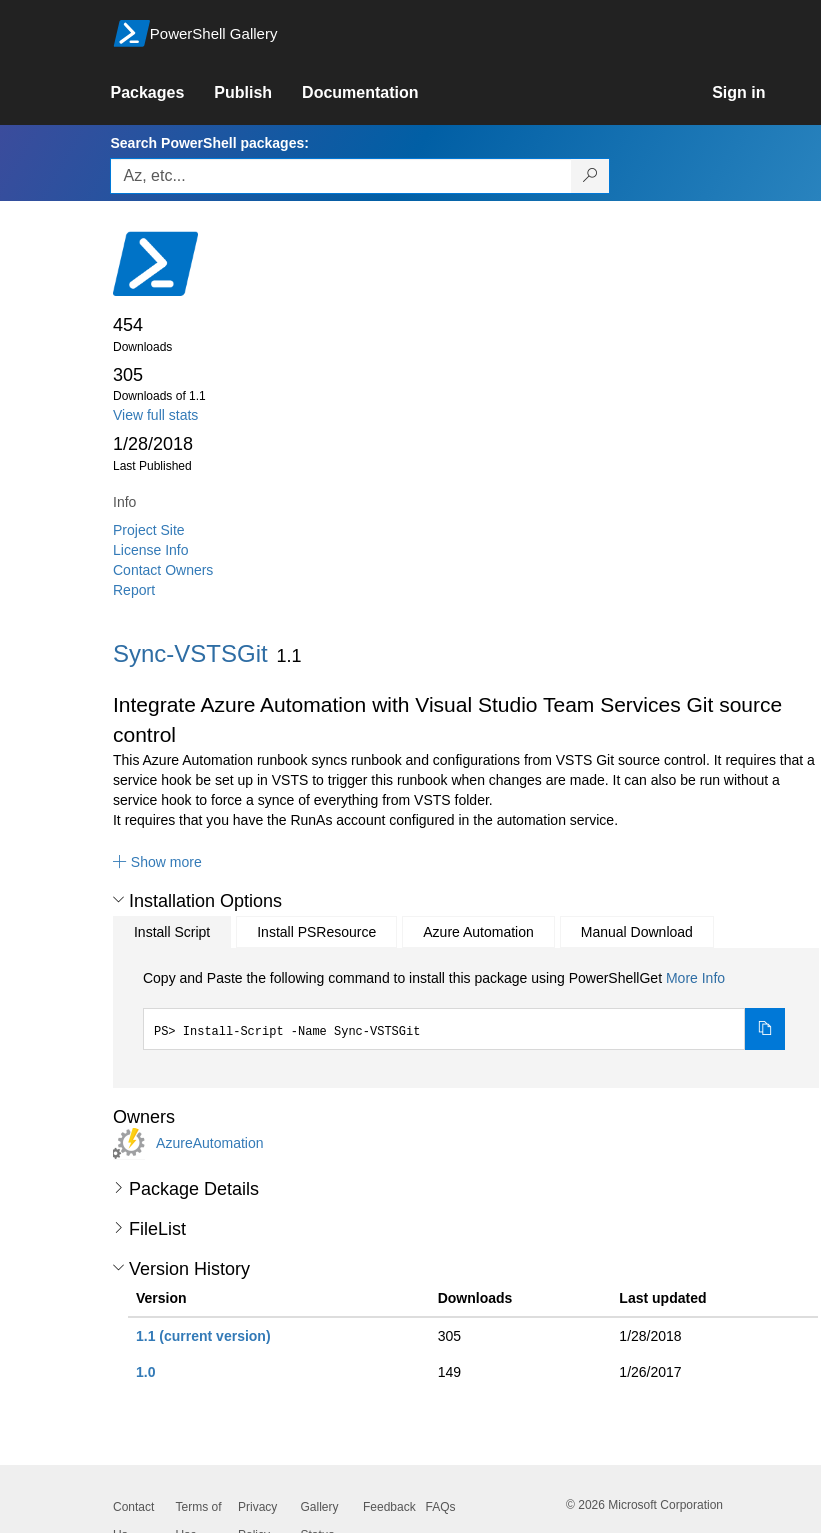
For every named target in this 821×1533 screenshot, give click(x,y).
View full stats (155, 415)
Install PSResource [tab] (316, 932)
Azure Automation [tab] (478, 932)
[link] (162, 93)
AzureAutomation (209, 1143)
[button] (157, 862)
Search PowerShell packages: (209, 143)
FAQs (441, 1507)
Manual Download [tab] (637, 932)
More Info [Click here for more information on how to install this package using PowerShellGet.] (695, 978)
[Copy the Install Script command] (765, 1029)
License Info (151, 550)
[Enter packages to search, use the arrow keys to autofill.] (341, 176)
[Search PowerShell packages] (590, 176)
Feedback (389, 1507)
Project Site (149, 530)
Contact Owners (163, 570)
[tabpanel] (464, 1009)
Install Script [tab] (172, 932)
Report (134, 590)
